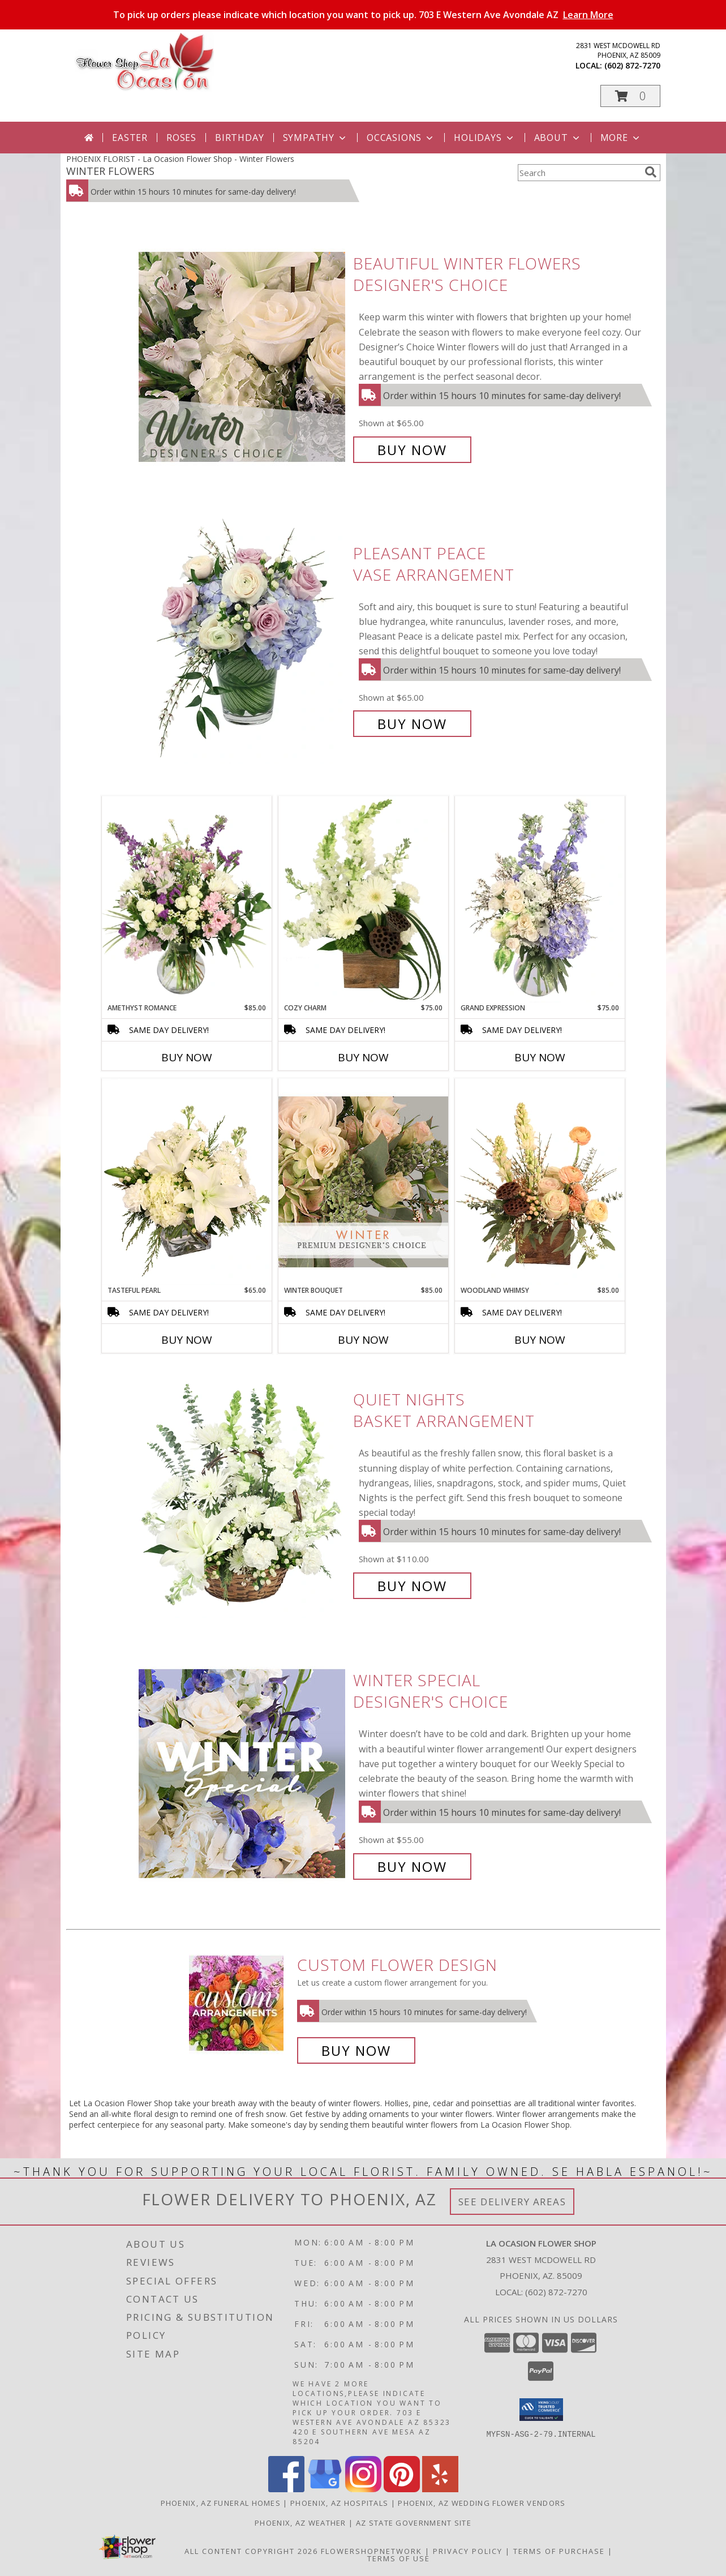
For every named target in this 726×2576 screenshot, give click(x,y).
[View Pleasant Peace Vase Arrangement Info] (243, 638)
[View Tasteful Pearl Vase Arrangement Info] (187, 1182)
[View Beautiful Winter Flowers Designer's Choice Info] (243, 357)
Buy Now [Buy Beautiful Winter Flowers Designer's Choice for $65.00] (412, 449)
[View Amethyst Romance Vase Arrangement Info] (187, 899)
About (558, 137)
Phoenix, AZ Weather (300, 2523)
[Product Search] (578, 173)
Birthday (239, 137)
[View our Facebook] (286, 2489)
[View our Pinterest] (402, 2489)
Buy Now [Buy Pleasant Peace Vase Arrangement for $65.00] (412, 723)
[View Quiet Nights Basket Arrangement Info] (243, 1493)
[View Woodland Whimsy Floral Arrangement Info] (540, 1182)
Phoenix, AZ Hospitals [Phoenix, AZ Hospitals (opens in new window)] (339, 2503)
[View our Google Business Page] (325, 2489)
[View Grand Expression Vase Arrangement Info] (540, 899)
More (621, 137)
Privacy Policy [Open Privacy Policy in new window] (467, 2551)
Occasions (401, 137)
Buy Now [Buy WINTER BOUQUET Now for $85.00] (363, 1339)
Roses (181, 137)
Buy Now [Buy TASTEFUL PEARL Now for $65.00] (186, 1339)
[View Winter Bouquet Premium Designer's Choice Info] (363, 1181)
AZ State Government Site (413, 2523)
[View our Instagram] (363, 2489)
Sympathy (315, 137)
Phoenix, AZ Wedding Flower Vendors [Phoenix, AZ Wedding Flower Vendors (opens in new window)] (481, 2503)
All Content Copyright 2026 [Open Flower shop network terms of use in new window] (251, 2551)
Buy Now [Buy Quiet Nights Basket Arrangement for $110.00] (412, 1585)
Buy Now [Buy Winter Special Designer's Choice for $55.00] (412, 1866)
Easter (130, 137)
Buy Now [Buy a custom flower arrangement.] (356, 2050)
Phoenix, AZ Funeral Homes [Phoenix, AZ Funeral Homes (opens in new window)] (221, 2503)
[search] (651, 172)
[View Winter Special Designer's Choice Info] (243, 1773)
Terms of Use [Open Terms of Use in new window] (398, 2558)
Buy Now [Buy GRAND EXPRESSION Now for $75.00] (539, 1057)
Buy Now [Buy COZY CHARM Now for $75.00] (363, 1057)
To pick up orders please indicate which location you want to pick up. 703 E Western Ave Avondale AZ (363, 14)
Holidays (484, 137)
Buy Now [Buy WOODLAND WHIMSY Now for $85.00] (539, 1339)
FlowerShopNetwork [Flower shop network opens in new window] (371, 2551)
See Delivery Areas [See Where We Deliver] (512, 2201)
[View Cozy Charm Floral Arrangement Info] (363, 899)
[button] (630, 96)
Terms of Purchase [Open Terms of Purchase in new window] (559, 2551)
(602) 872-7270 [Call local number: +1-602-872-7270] (632, 65)
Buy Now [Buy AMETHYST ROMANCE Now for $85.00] (186, 1057)
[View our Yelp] (440, 2489)
